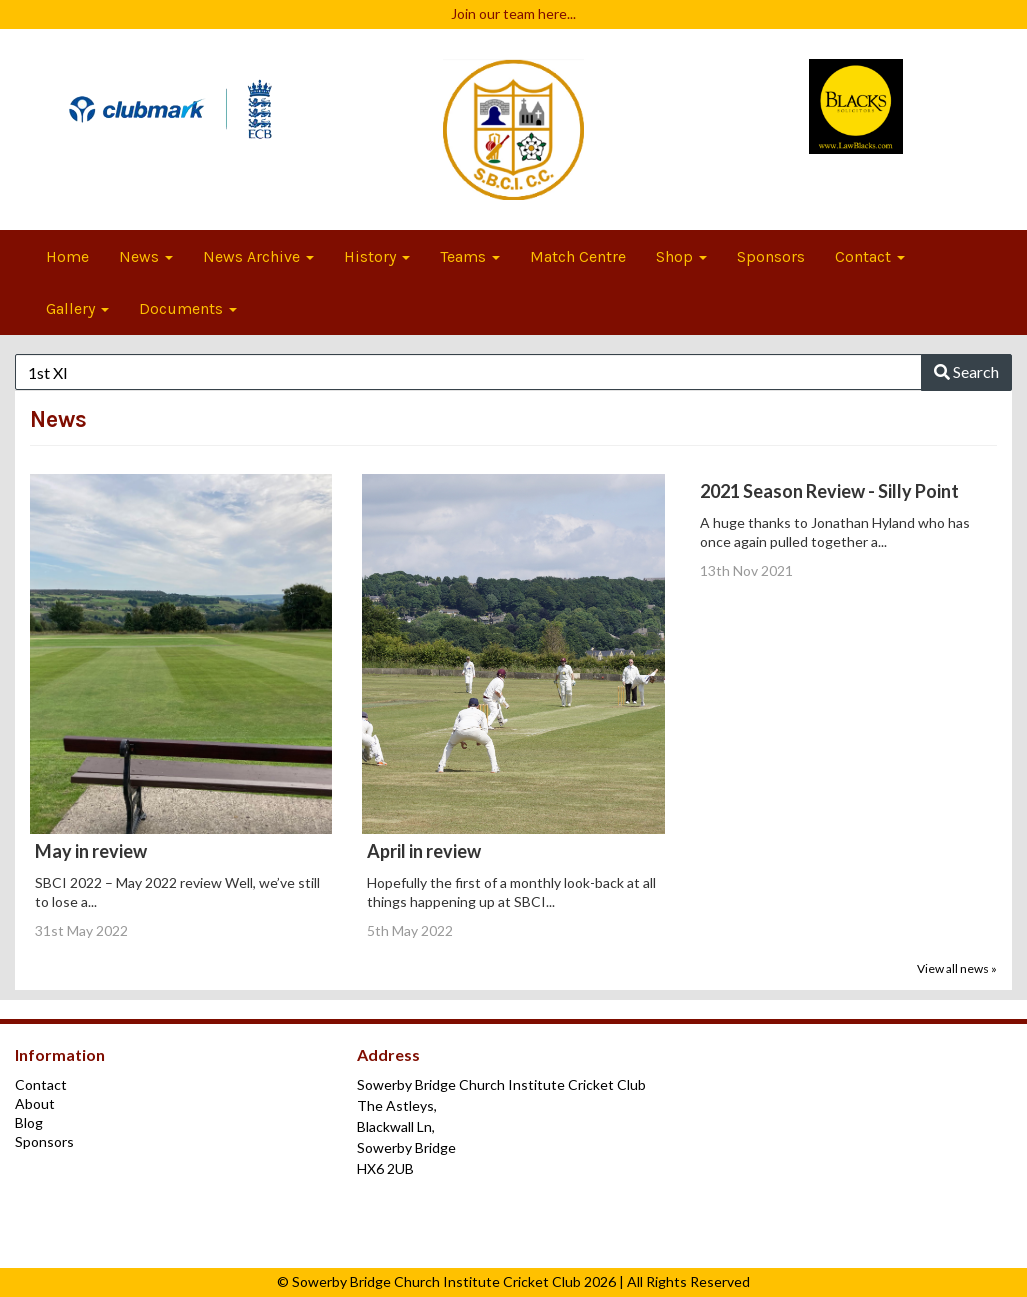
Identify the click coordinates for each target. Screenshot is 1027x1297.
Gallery (77, 308)
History (377, 256)
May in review (91, 851)
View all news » (957, 968)
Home (67, 256)
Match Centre (578, 256)
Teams (470, 256)
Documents (188, 308)
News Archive (258, 256)
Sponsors (771, 256)
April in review (424, 851)
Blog (29, 1122)
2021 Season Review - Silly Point (829, 491)
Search (966, 371)
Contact (870, 256)
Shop (681, 256)
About (35, 1103)
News (146, 256)
